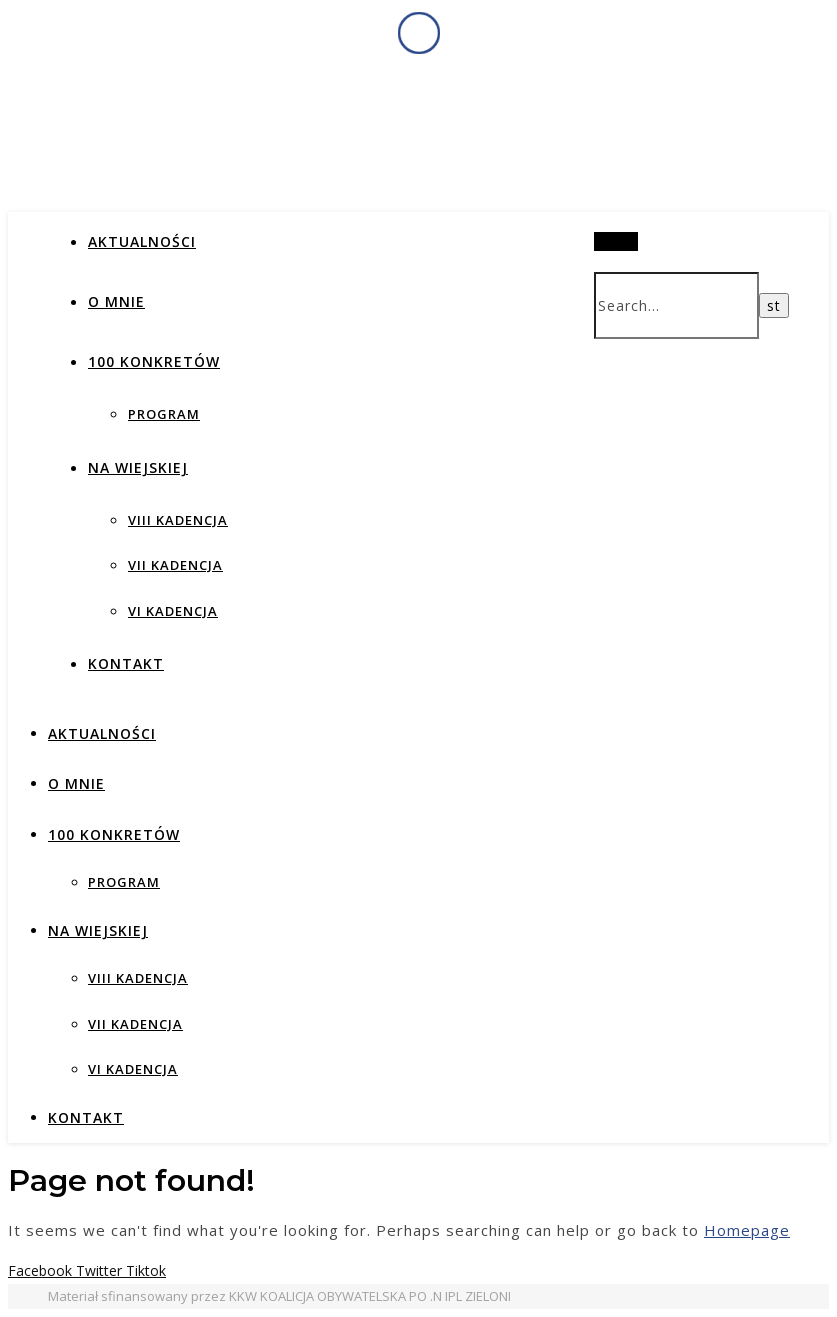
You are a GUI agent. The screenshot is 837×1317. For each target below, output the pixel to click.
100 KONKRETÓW (154, 361)
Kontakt (126, 663)
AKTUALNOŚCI (142, 241)
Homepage (747, 1230)
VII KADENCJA (175, 565)
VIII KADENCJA (178, 520)
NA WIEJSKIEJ (138, 467)
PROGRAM (164, 414)
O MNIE (116, 301)
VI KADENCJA (173, 611)
